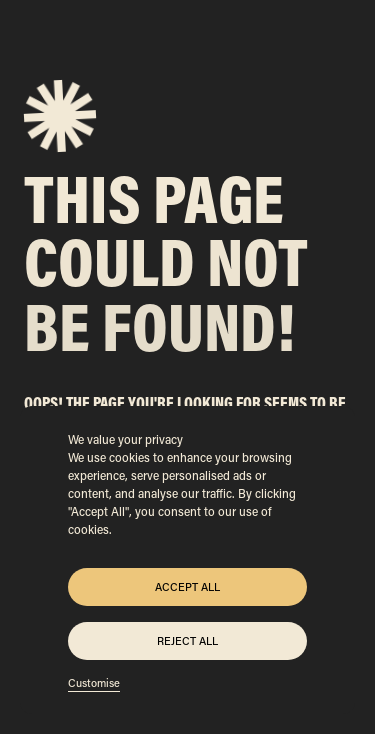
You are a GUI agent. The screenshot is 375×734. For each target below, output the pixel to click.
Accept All (187, 587)
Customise (94, 683)
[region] (187, 560)
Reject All (187, 641)
